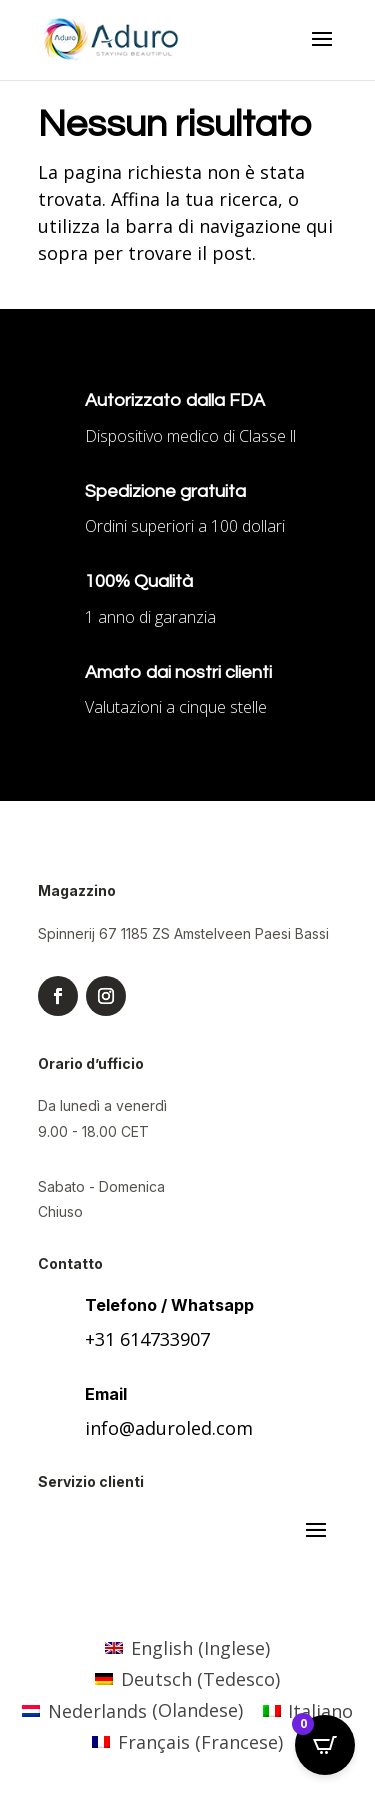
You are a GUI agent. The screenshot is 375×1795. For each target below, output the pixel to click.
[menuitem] (187, 1647)
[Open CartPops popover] (325, 1745)
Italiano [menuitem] (320, 1711)
